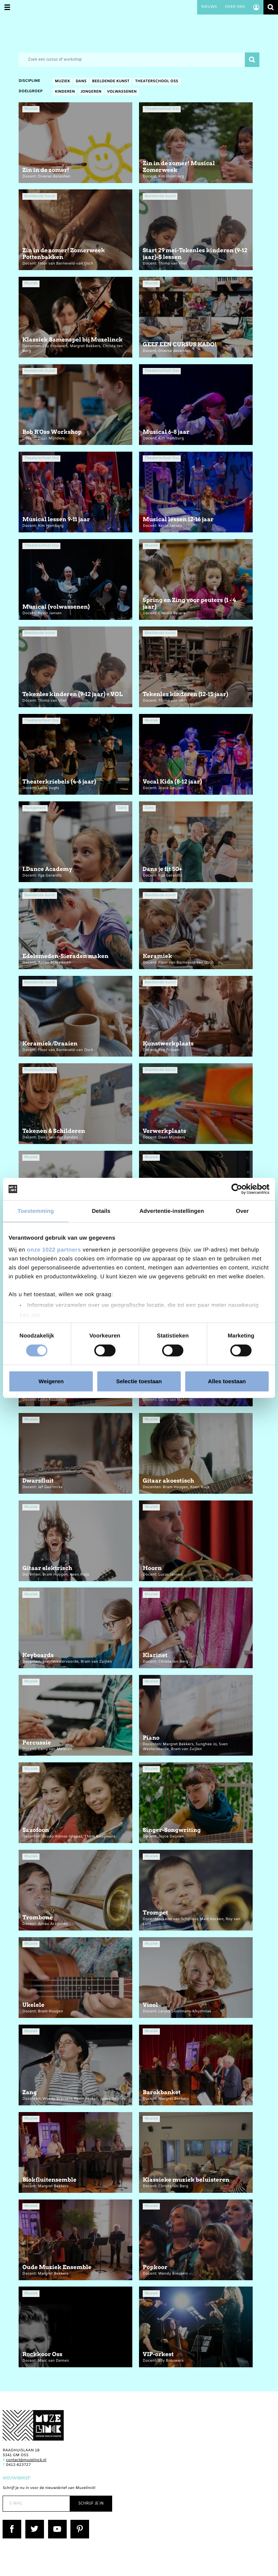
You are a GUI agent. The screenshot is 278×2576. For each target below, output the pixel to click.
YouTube (56, 2522)
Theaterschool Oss (156, 81)
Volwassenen (121, 92)
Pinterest (78, 2522)
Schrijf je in (91, 2503)
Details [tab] (101, 1211)
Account (256, 7)
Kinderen (65, 92)
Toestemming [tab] (36, 1211)
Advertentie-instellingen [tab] (171, 1211)
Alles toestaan (227, 1381)
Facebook (11, 2522)
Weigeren (51, 1381)
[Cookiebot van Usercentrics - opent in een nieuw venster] (236, 1189)
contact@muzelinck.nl (26, 2460)
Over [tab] (242, 1211)
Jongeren (90, 92)
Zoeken (270, 7)
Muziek (62, 81)
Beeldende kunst (110, 81)
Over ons (235, 7)
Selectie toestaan (139, 1381)
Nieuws (209, 7)
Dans (81, 81)
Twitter (32, 2522)
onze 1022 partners (54, 1249)
